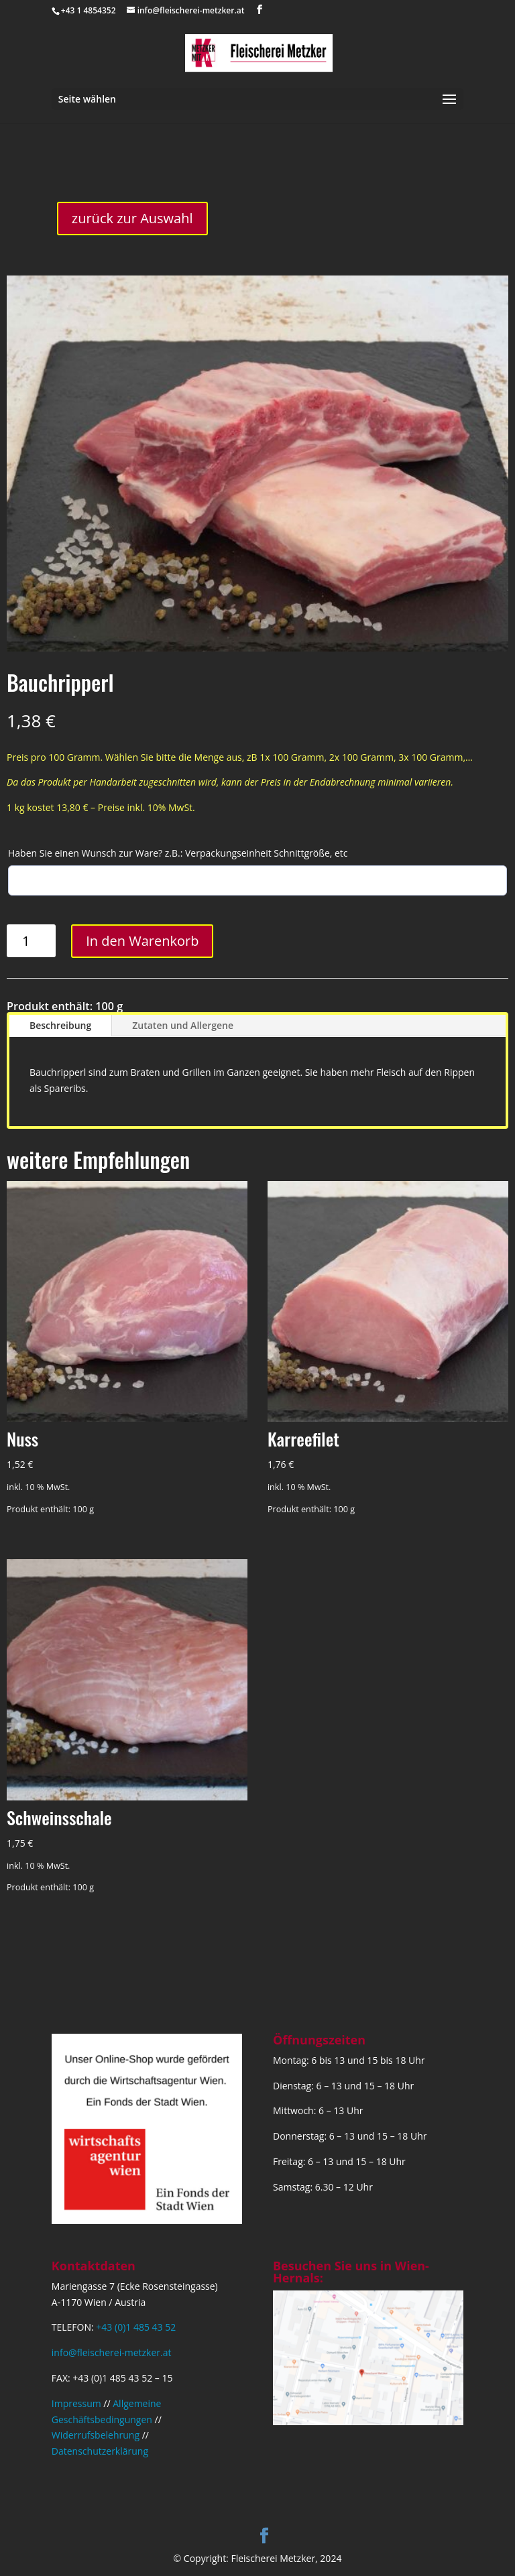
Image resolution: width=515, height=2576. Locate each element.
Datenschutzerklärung (100, 2451)
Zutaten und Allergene (182, 1025)
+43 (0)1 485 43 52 (136, 2327)
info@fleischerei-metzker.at (112, 2352)
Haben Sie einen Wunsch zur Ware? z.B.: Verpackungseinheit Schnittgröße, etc (178, 853)
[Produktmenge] (31, 940)
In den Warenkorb (142, 941)
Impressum (76, 2403)
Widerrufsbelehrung (95, 2435)
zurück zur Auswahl (132, 218)
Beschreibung (60, 1025)
